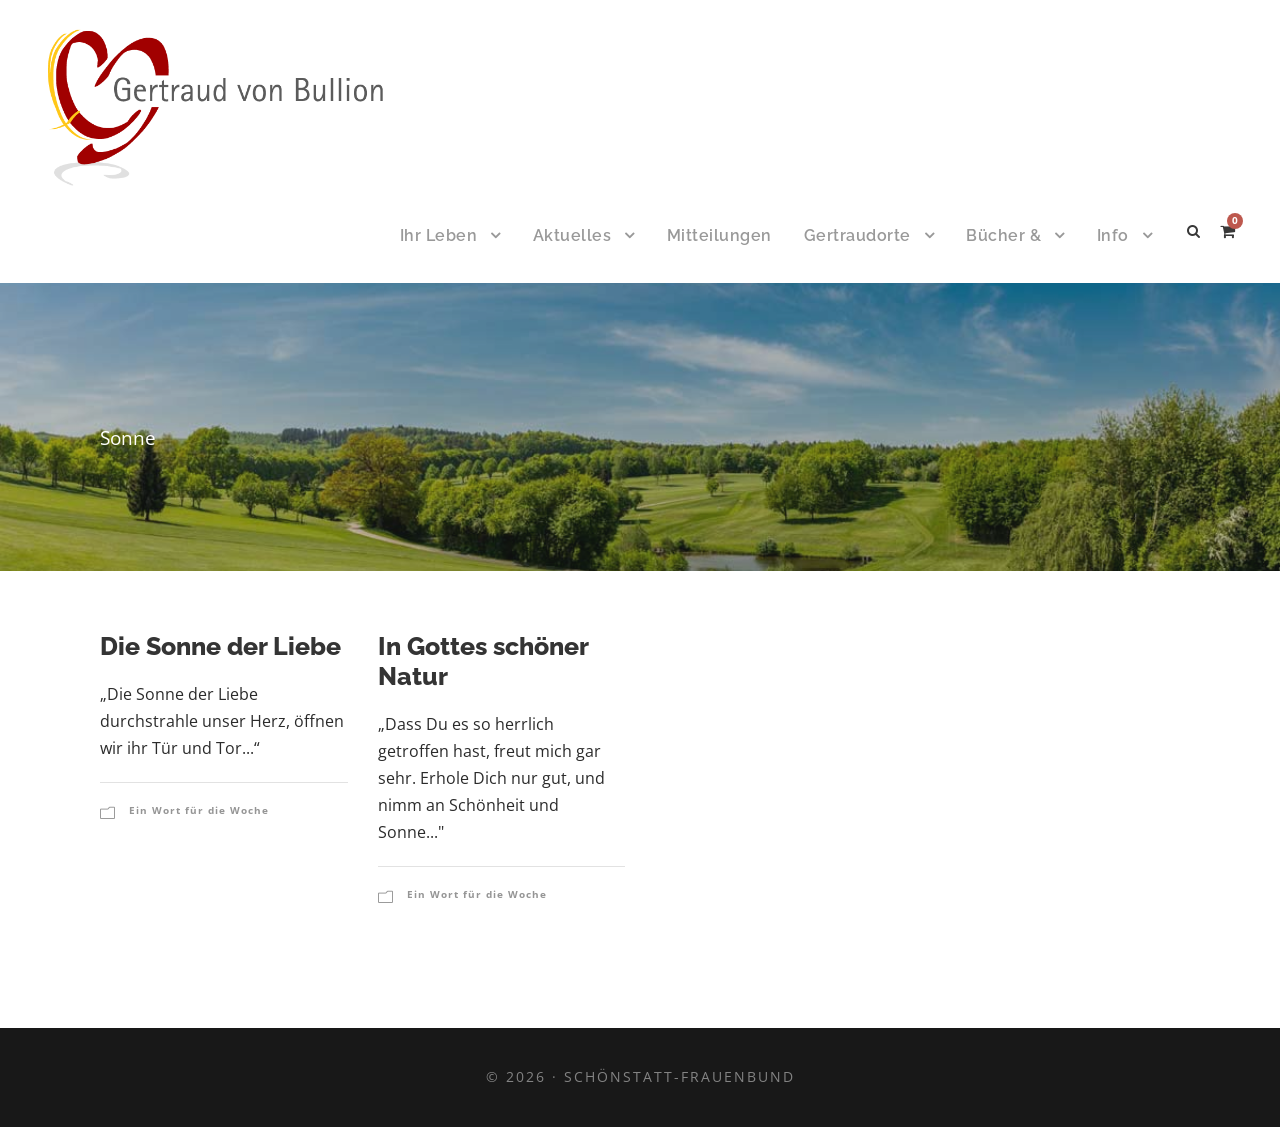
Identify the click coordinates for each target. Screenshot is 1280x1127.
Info (1113, 235)
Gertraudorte (857, 235)
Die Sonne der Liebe (220, 646)
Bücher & (1003, 235)
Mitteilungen (719, 235)
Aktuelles (572, 235)
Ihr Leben (439, 235)
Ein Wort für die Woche (199, 810)
